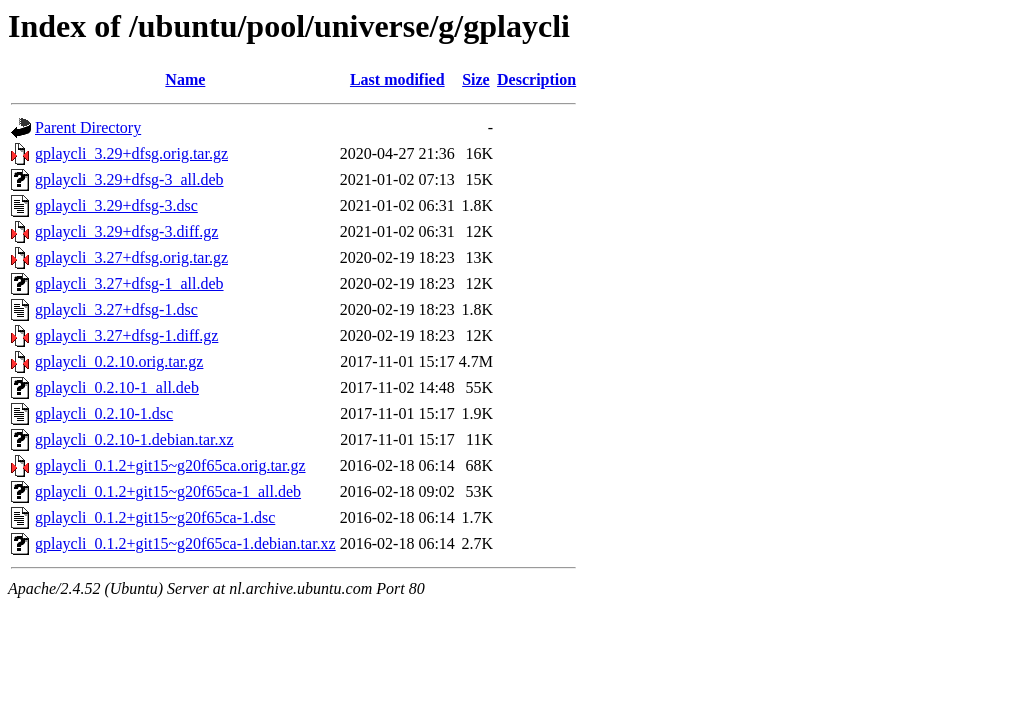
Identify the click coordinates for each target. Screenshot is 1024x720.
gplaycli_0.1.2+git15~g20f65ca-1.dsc (155, 517)
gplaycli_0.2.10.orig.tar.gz (119, 361)
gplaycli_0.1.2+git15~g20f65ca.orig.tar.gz (170, 465)
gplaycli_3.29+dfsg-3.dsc (116, 205)
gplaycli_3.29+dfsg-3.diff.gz (126, 231)
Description (536, 79)
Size (476, 79)
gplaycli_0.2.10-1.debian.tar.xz (134, 439)
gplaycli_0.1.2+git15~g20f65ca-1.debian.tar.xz (185, 543)
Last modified (397, 79)
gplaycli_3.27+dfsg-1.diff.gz (126, 335)
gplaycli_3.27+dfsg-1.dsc (116, 309)
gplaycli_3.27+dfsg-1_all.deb (129, 283)
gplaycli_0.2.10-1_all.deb (117, 387)
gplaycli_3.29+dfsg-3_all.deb (129, 179)
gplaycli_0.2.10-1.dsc (104, 413)
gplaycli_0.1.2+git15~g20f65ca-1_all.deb (168, 491)
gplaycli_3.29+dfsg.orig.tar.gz (131, 153)
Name (185, 79)
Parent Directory (88, 127)
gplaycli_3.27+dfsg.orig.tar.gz (131, 257)
